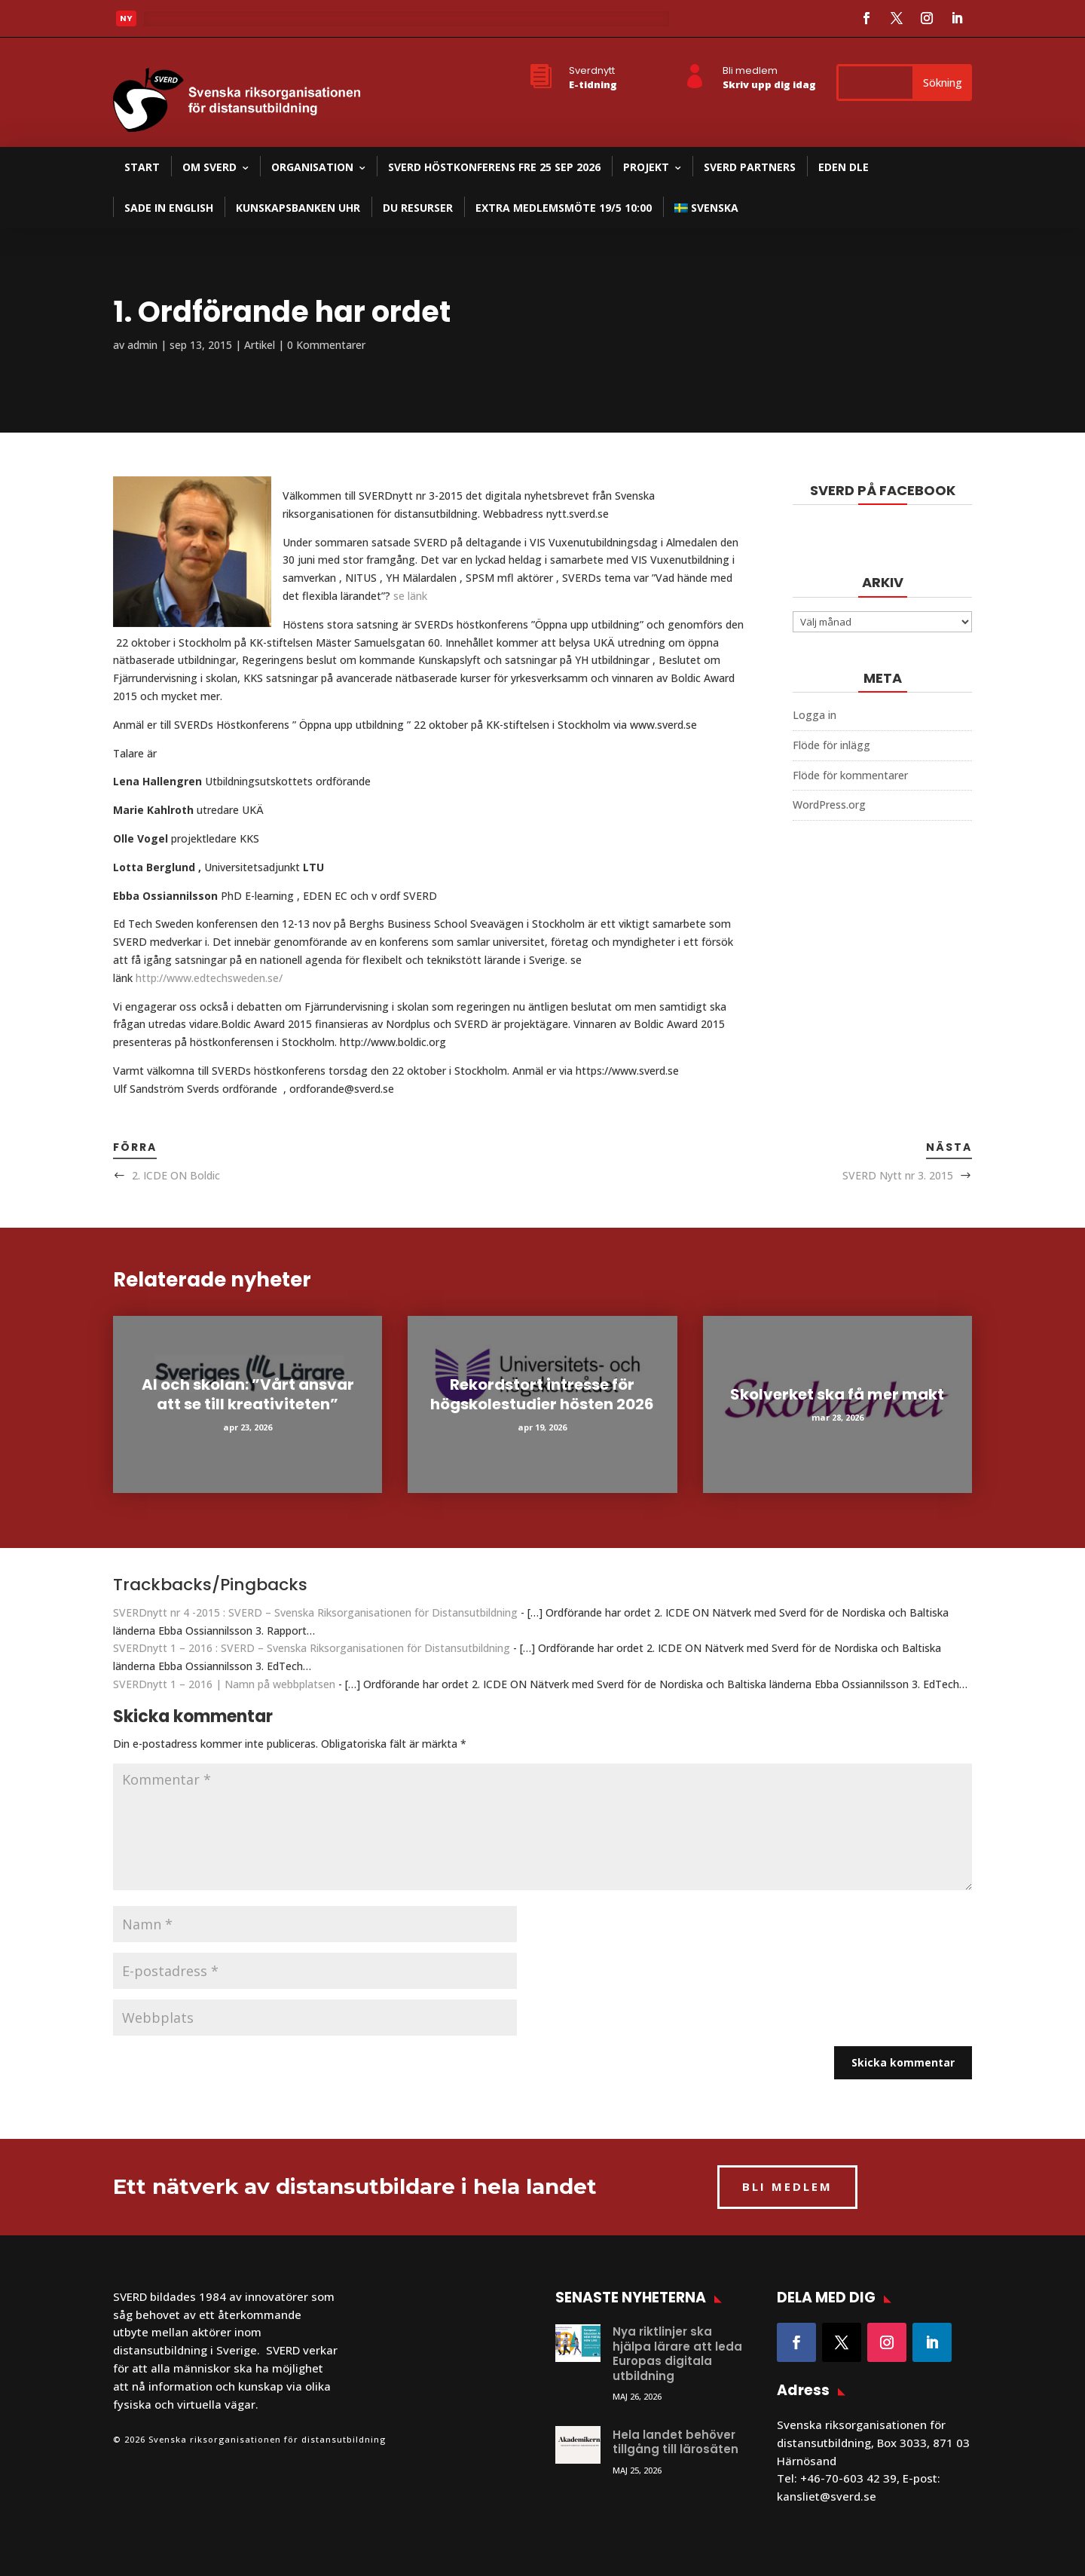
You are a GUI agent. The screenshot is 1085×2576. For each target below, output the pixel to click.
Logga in (814, 715)
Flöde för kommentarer (850, 775)
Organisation (312, 167)
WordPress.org (829, 804)
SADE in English (168, 207)
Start (142, 167)
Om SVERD (209, 167)
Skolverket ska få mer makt (837, 1394)
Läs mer (176, 22)
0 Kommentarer (326, 345)
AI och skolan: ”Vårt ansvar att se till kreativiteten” (248, 1394)
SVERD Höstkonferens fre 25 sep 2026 (494, 167)
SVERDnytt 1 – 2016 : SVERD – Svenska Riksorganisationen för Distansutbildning (311, 1648)
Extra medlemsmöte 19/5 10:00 (563, 207)
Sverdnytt (592, 70)
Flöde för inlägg (831, 745)
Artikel (259, 345)
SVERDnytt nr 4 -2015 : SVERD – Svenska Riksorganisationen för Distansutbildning (315, 1612)
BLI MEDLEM (787, 2186)
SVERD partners (750, 167)
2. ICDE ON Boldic (176, 1175)
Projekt (646, 167)
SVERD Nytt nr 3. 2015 (897, 1175)
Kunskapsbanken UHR (298, 207)
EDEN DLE (843, 167)
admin (142, 345)
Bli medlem (750, 70)
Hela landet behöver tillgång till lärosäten (675, 2442)
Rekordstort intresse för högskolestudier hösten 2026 (542, 1394)
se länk (410, 596)
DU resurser (418, 207)
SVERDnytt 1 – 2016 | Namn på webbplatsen (224, 1684)
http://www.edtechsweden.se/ (209, 978)
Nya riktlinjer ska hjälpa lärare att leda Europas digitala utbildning (677, 2354)
